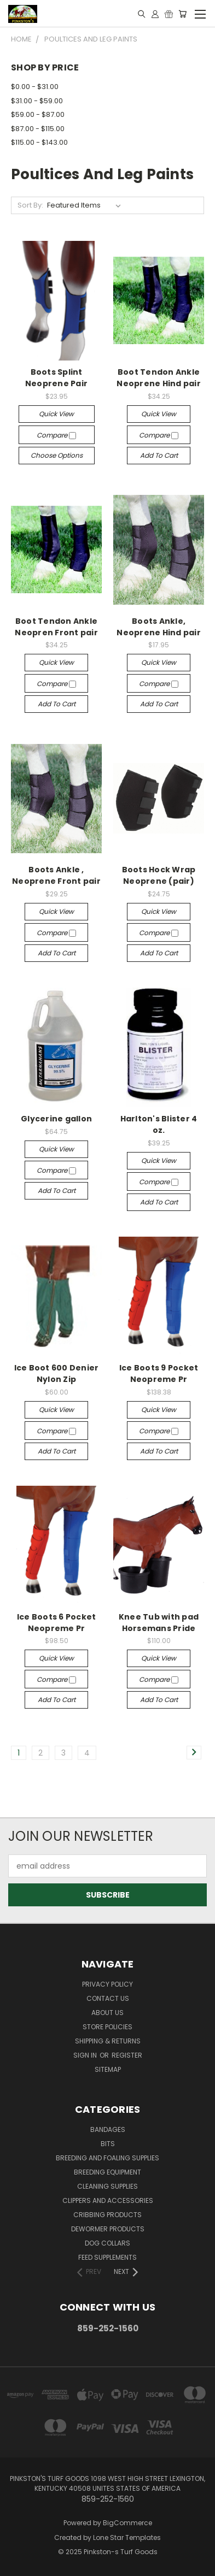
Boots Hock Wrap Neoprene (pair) (159, 875)
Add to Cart (159, 455)
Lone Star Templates (127, 2537)
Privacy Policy (107, 1984)
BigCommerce (127, 2522)
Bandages (107, 2129)
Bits (108, 2143)
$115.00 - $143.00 (39, 142)
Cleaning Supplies (107, 2186)
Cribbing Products (107, 2214)
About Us (107, 2012)
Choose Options (57, 455)
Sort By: (30, 205)
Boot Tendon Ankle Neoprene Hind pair (159, 378)
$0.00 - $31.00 (35, 86)
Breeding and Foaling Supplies (107, 2158)
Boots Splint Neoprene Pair (56, 378)
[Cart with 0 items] (182, 13)
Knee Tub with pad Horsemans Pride (159, 1622)
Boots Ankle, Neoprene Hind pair (159, 627)
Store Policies (107, 2026)
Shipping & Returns (108, 2041)
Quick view (56, 413)
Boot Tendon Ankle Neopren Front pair (56, 627)
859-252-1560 (107, 2328)
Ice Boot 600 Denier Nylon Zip (56, 1373)
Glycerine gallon (56, 1118)
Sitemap (108, 2069)
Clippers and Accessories (107, 2200)
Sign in (85, 2055)
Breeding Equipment (107, 2172)
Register (127, 2055)
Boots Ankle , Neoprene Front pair (56, 875)
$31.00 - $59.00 (37, 101)
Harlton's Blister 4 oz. (158, 1124)
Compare (56, 435)
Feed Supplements (107, 2257)
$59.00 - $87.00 (38, 114)
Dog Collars (107, 2243)
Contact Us (107, 1998)
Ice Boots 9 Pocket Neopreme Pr (159, 1373)
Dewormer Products (107, 2229)
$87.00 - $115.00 (38, 128)
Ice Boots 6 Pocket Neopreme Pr (56, 1622)
